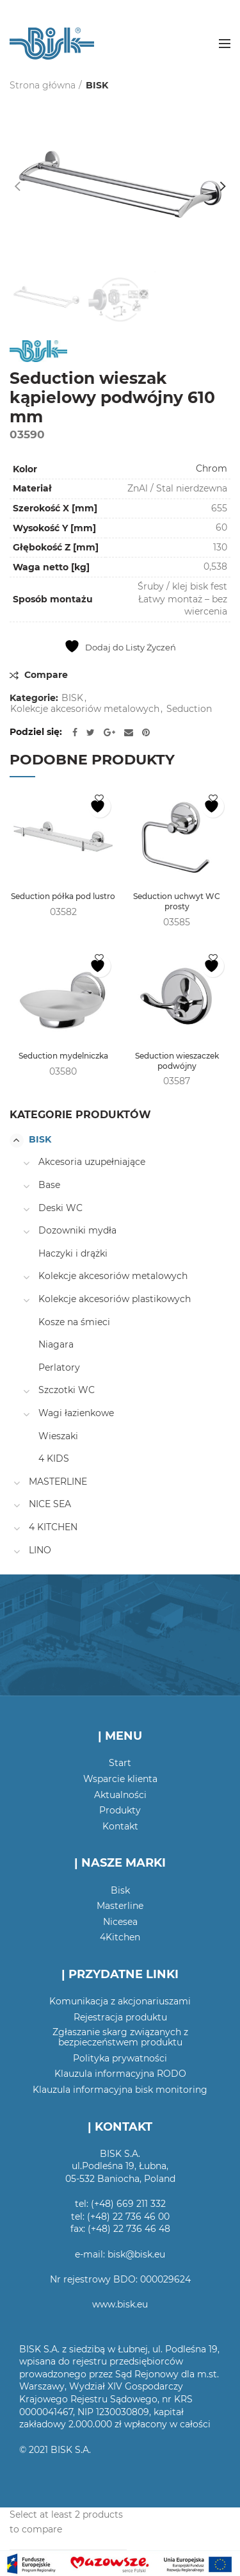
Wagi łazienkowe (76, 1413)
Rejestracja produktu (120, 2017)
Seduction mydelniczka (63, 1056)
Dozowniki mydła (77, 1230)
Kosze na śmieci (74, 1322)
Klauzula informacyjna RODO (120, 2073)
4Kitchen (120, 1937)
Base (49, 1185)
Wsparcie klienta (120, 1779)
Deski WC (60, 1208)
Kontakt (120, 1826)
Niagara (56, 1344)
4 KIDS (53, 1458)
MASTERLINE (58, 1481)
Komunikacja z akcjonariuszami (120, 2001)
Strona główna (43, 85)
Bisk (120, 1890)
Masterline (120, 1906)
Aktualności (120, 1795)
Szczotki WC (66, 1390)
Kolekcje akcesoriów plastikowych (114, 1299)
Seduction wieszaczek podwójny (177, 1061)
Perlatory (59, 1367)
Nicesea (120, 1922)
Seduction (189, 709)
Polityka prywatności (120, 2058)
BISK (97, 85)
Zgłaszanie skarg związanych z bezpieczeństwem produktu (120, 2037)
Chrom (211, 468)
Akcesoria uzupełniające (91, 1162)
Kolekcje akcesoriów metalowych (84, 709)
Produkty (120, 1810)
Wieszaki (58, 1436)
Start (120, 1763)
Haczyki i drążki (73, 1253)
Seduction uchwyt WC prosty (176, 901)
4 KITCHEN (53, 1527)
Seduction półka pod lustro (63, 896)
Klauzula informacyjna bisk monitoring (120, 2090)
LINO (40, 1550)
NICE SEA (50, 1504)
